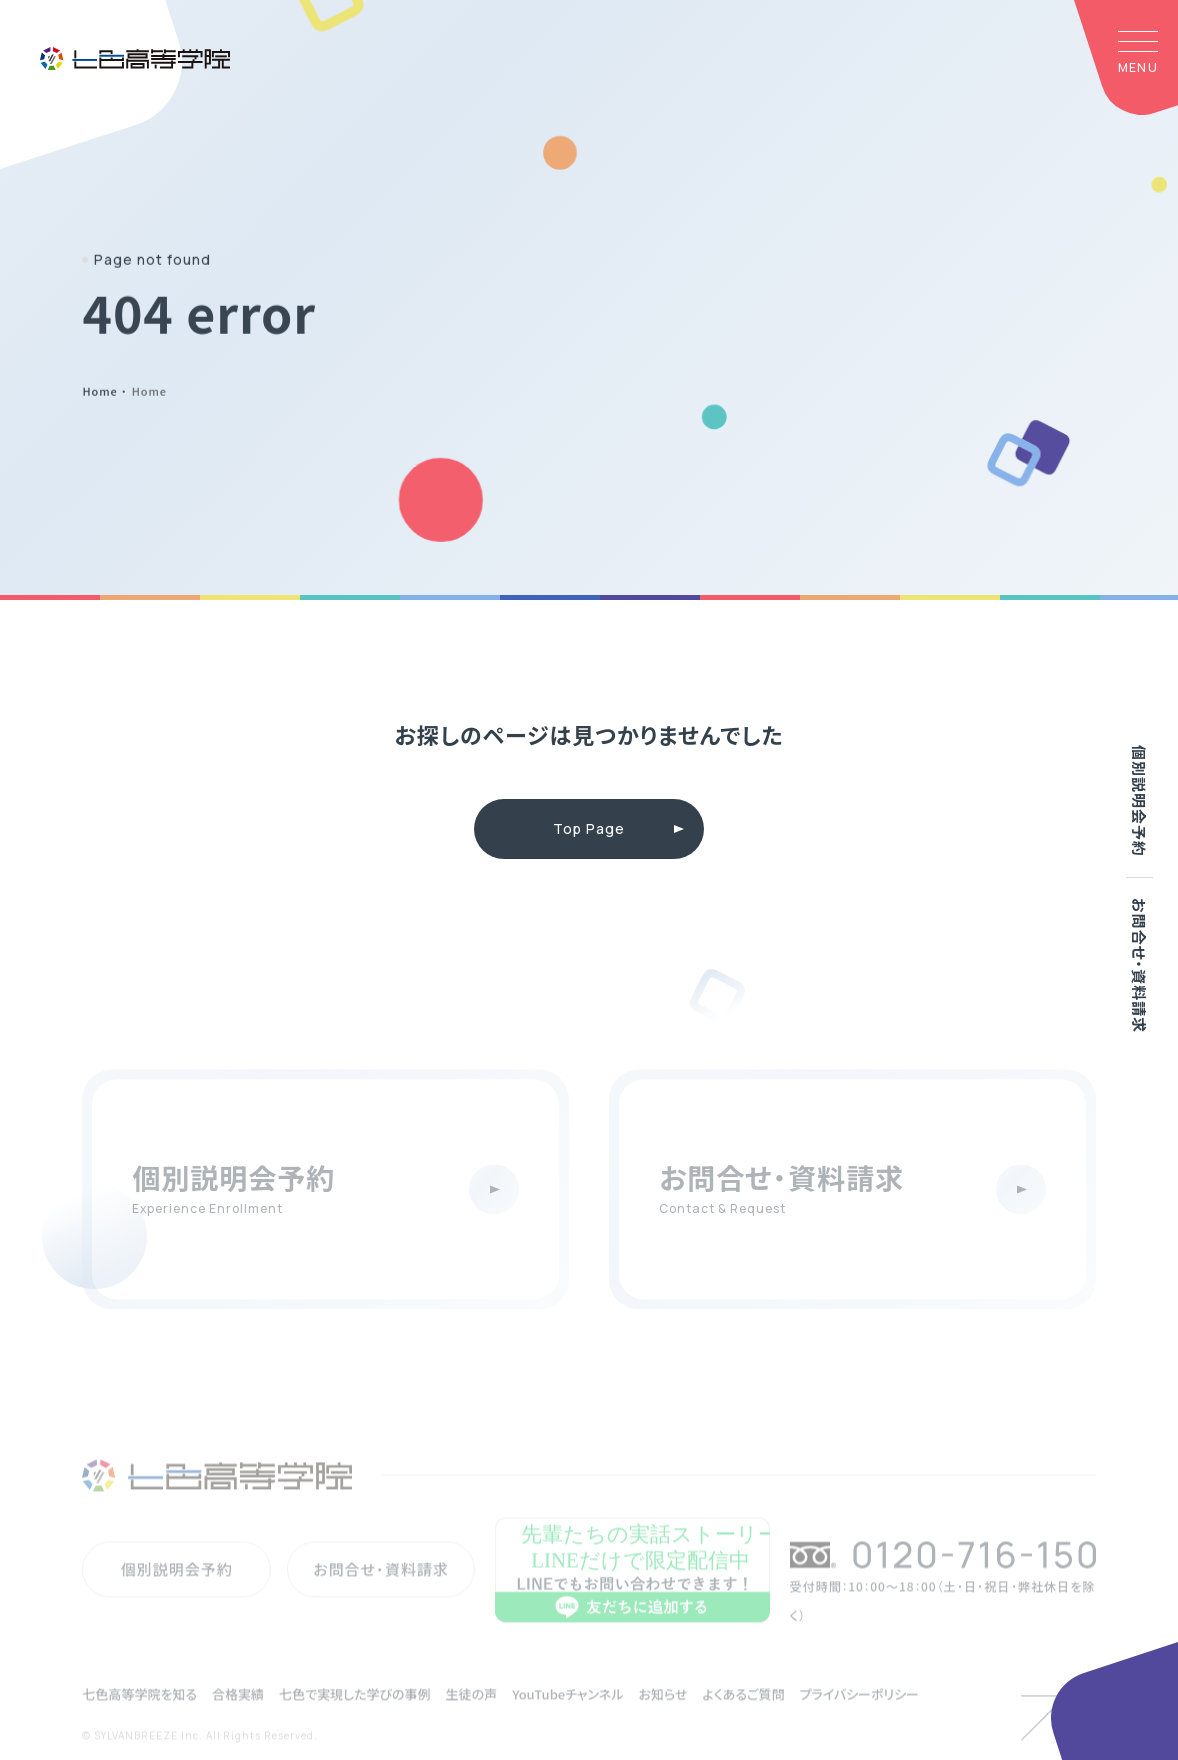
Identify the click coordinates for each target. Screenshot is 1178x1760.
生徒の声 (472, 1716)
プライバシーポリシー (859, 1716)
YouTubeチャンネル (567, 1716)
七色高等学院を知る (139, 1716)
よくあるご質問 (743, 1716)
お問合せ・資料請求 (1139, 965)
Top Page (589, 828)
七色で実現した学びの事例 (354, 1716)
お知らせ (662, 1716)
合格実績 (238, 1716)
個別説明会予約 (1139, 801)
